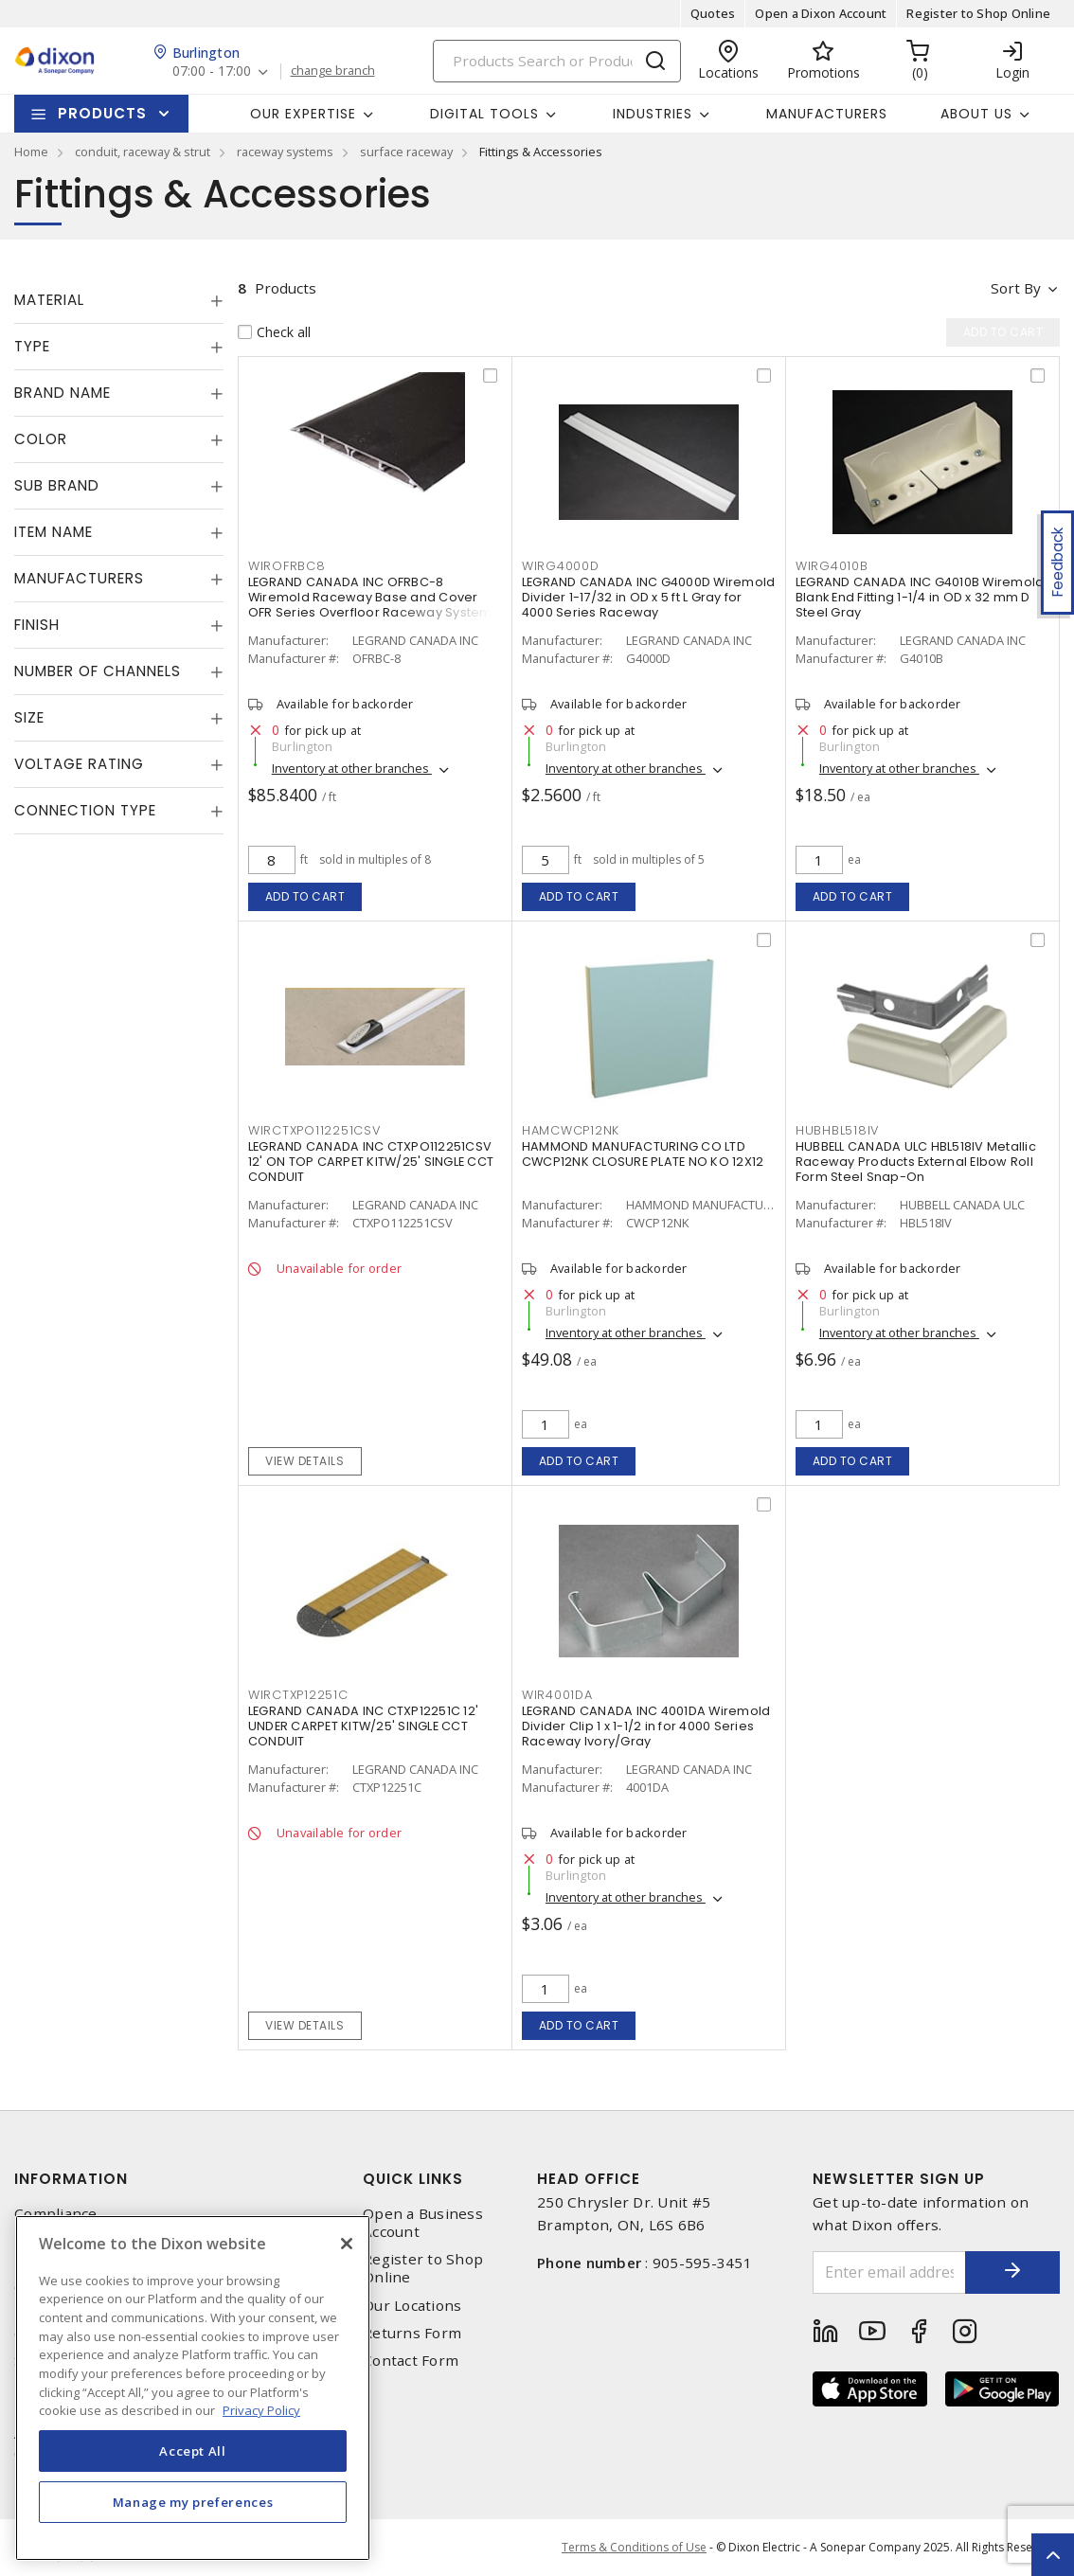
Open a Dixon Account (820, 13)
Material (49, 300)
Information (71, 2179)
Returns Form (412, 2333)
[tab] (119, 300)
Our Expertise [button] (303, 113)
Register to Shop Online (978, 13)
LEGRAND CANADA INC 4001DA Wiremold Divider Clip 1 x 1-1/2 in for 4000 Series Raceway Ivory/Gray (646, 1726)
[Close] (346, 2243)
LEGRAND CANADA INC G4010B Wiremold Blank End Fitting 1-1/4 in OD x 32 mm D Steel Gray (920, 597)
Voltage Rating (79, 764)
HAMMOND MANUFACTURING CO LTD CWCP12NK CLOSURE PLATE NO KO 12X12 (643, 1154)
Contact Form (410, 2361)
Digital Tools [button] (484, 113)
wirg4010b (832, 566)
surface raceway (406, 151)
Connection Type (85, 810)
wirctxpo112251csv (314, 1130)
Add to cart (305, 896)
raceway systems (285, 151)
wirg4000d (561, 566)
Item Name (53, 532)
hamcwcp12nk (570, 1130)
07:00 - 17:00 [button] (211, 71)
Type (32, 346)
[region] (192, 2388)
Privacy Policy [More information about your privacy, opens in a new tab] (261, 2410)
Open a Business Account (423, 2223)
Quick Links (413, 2179)
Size (29, 717)
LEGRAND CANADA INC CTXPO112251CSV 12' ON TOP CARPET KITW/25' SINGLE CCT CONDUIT (370, 1161)
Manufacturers (826, 113)
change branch (333, 71)
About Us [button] (976, 113)
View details (304, 1461)
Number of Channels (97, 671)
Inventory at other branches (352, 768)
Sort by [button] (1016, 287)
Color (40, 439)
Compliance (56, 2214)
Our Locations (412, 2306)
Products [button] (102, 113)
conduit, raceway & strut (142, 151)
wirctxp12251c (298, 1695)
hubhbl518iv (837, 1130)
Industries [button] (652, 113)
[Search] (557, 61)
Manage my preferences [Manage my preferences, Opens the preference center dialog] (193, 2502)
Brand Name (62, 392)
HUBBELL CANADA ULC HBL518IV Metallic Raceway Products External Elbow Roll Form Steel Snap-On (916, 1161)
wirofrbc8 (287, 566)
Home (31, 151)
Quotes (713, 13)
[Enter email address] (889, 2272)
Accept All (192, 2451)
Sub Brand (56, 485)
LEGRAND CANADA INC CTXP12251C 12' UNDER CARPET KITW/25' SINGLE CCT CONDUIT (363, 1726)
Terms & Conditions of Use (634, 2547)
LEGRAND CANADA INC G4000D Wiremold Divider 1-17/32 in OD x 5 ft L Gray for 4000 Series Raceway (649, 597)
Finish (37, 625)
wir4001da (557, 1695)
